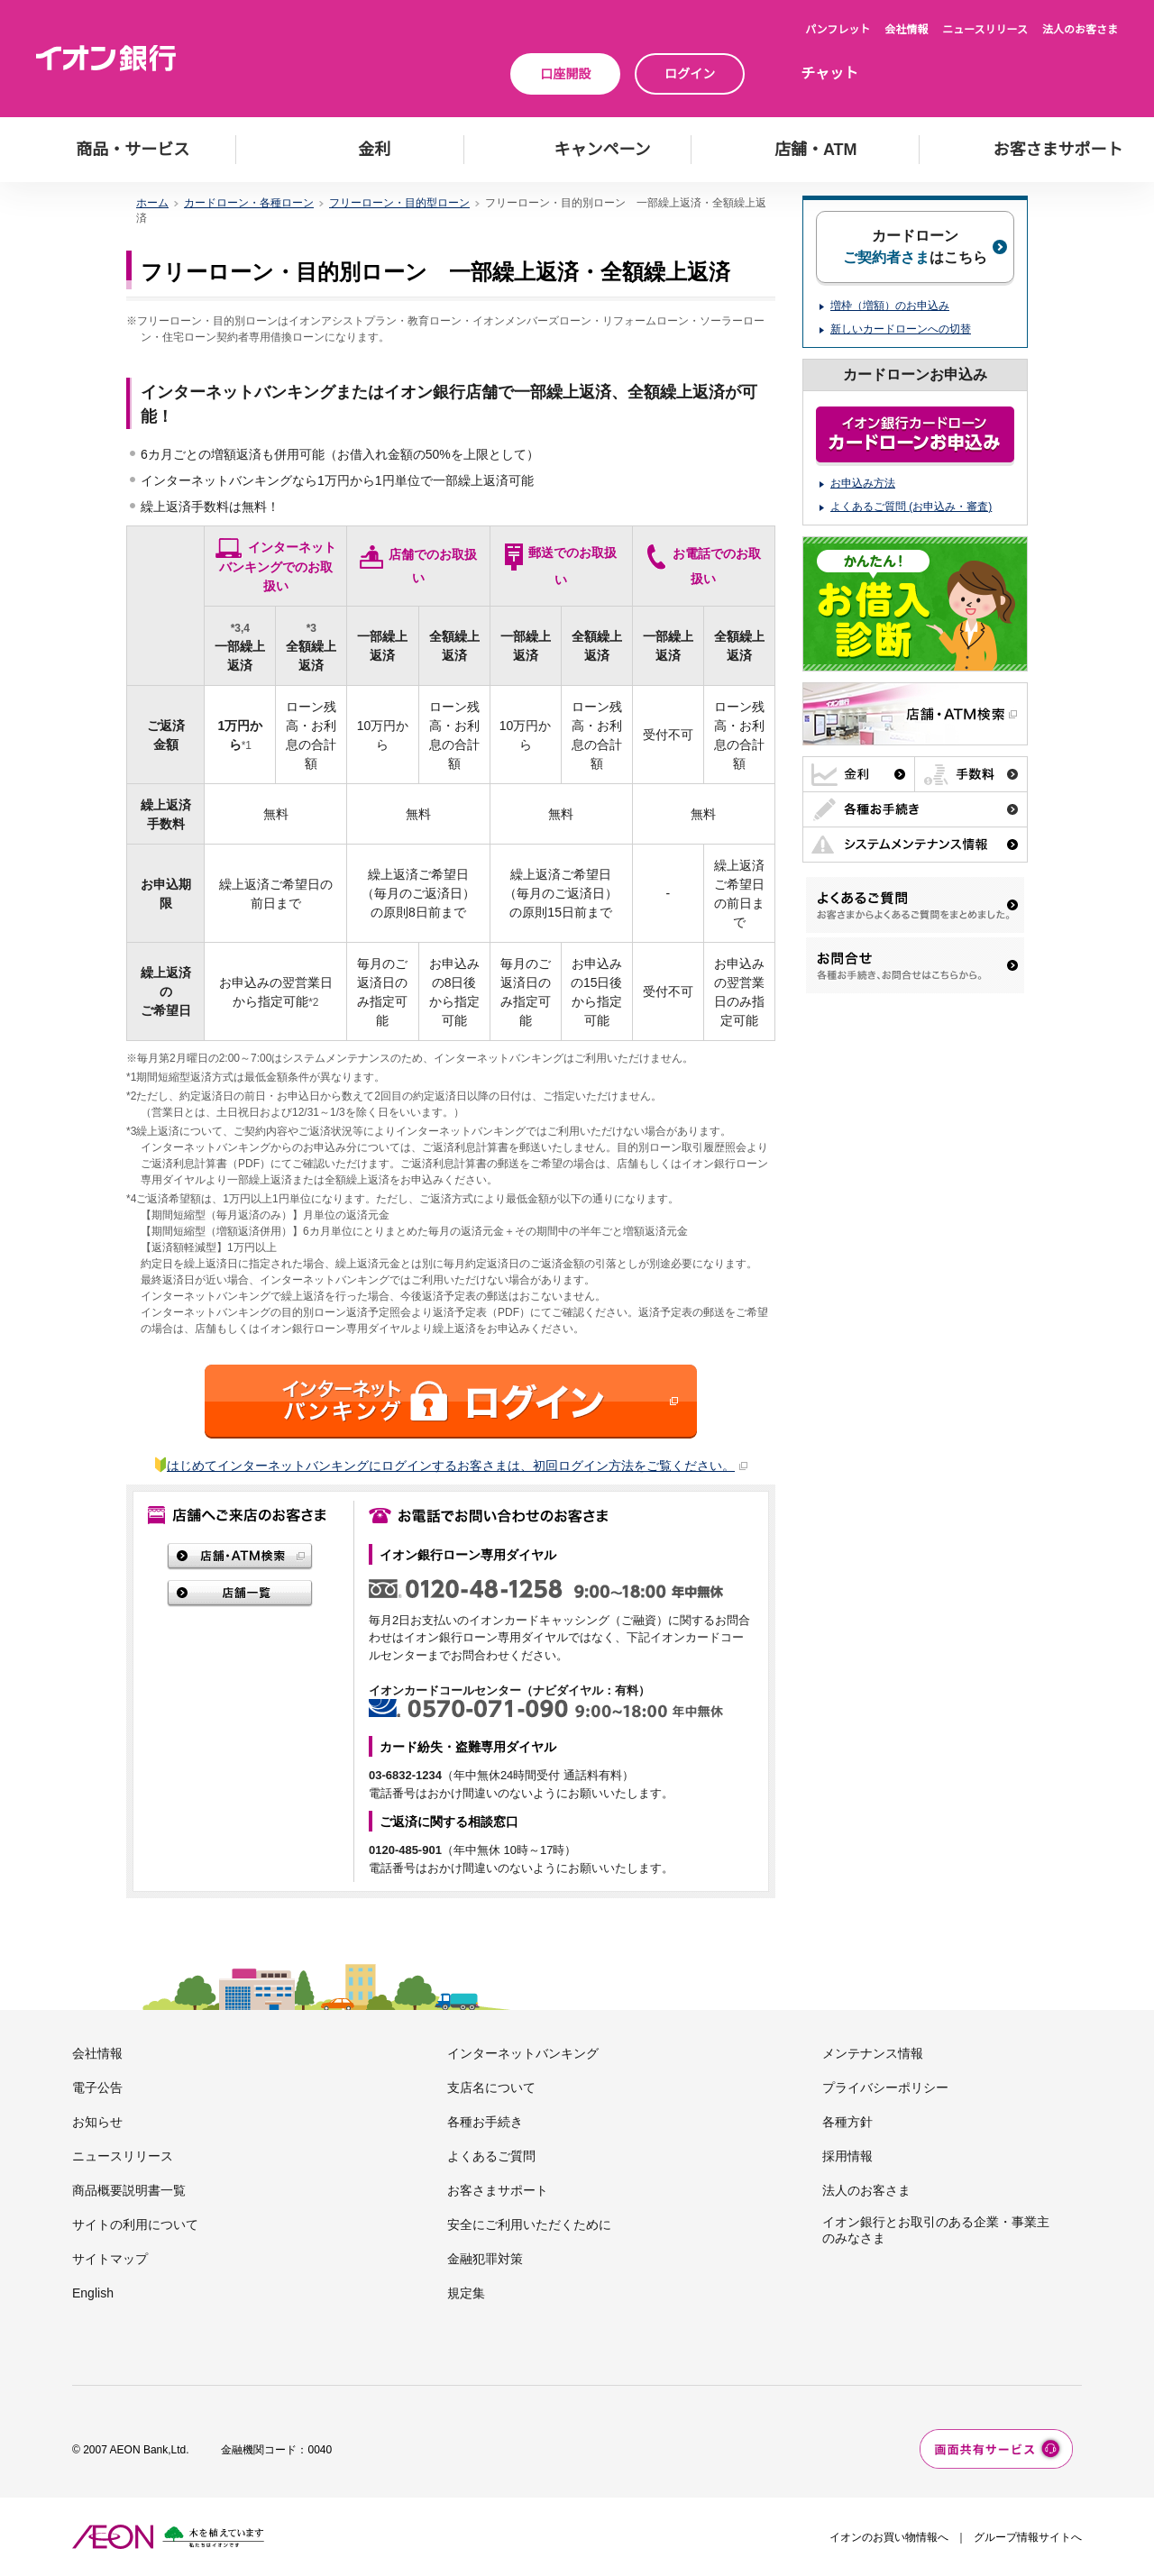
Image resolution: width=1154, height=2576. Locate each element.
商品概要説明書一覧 (129, 2190)
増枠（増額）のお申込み (889, 305)
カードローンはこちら (915, 246)
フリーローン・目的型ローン (399, 202)
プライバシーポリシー (885, 2087)
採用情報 (847, 2156)
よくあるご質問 (491, 2156)
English (93, 2293)
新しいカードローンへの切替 (900, 329)
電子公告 (97, 2087)
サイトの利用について (135, 2224)
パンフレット (837, 29)
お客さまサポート (497, 2190)
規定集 (466, 2293)
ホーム (152, 202)
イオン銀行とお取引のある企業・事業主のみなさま (935, 2230)
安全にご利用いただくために (529, 2224)
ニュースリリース (985, 29)
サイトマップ (110, 2259)
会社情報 (906, 29)
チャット (829, 73)
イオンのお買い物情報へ (888, 2537)
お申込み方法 (862, 483)
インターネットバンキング (523, 2053)
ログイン (689, 74)
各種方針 (847, 2122)
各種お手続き (485, 2122)
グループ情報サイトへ (1028, 2537)
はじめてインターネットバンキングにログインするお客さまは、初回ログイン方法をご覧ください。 (457, 1465)
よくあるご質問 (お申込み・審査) (911, 506)
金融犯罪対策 (485, 2259)
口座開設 (565, 74)
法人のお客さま (1080, 29)
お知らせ (97, 2122)
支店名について (491, 2087)
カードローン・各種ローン (249, 202)
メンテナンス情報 (872, 2053)
